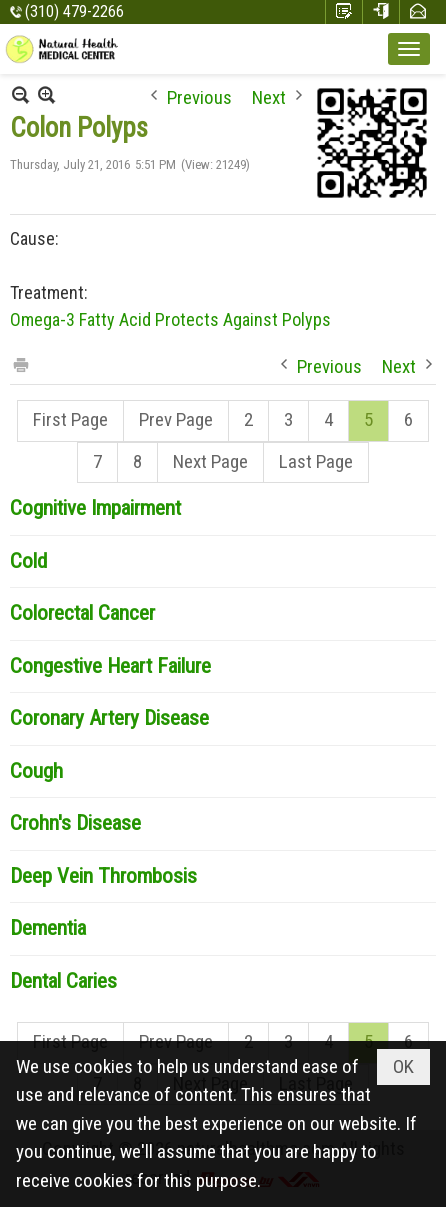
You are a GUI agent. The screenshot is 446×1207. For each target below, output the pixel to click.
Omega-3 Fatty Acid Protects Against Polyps (170, 319)
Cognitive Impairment (95, 508)
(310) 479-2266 (74, 11)
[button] (409, 49)
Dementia (48, 928)
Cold (28, 561)
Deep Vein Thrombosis (103, 876)
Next (269, 95)
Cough (36, 771)
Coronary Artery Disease (109, 718)
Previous (199, 95)
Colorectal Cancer (82, 613)
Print (20, 363)
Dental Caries (63, 981)
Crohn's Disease (75, 823)
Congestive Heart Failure (110, 666)
